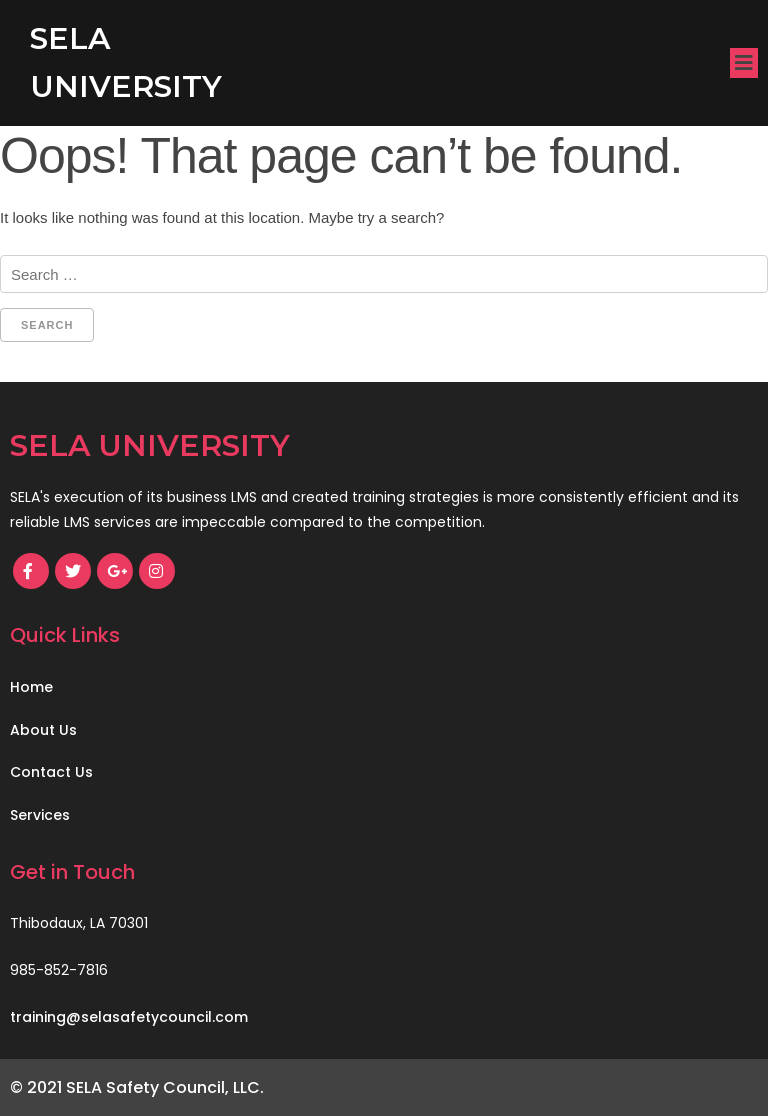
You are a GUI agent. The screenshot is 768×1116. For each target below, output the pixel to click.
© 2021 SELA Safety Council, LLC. (137, 1087)
